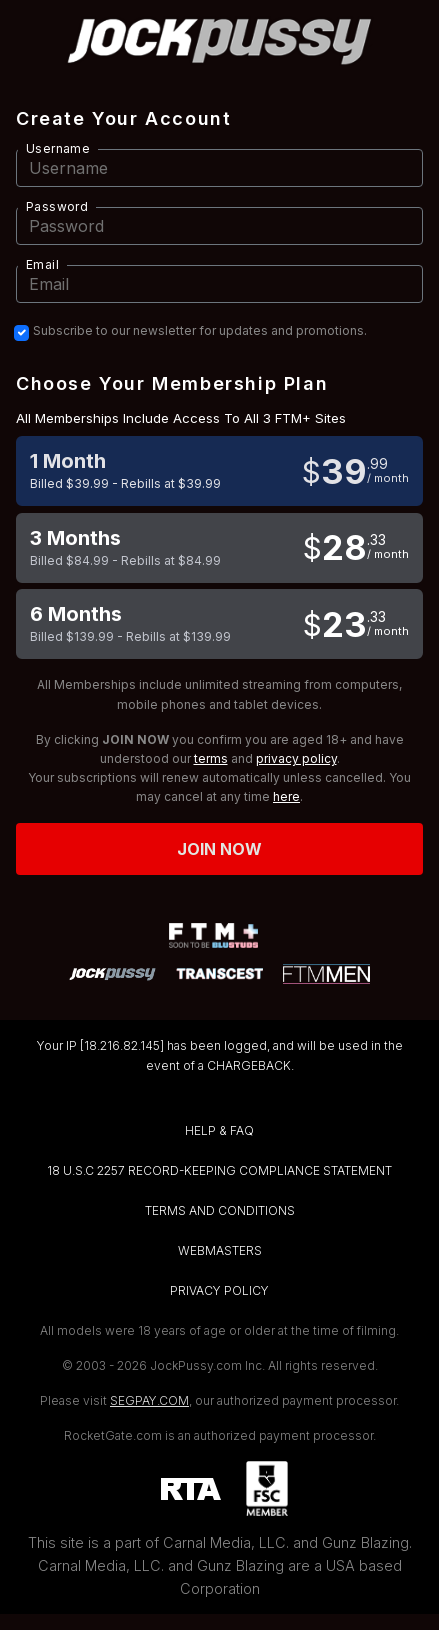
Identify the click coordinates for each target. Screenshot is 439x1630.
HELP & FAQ (219, 1130)
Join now (220, 849)
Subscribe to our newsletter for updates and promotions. (200, 331)
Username (58, 148)
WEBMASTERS (220, 1250)
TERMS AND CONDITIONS (220, 1210)
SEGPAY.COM (149, 1400)
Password (57, 206)
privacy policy (296, 758)
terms (211, 758)
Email (42, 264)
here (286, 796)
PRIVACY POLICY (219, 1290)
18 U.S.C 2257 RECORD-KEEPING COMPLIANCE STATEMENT (219, 1170)
